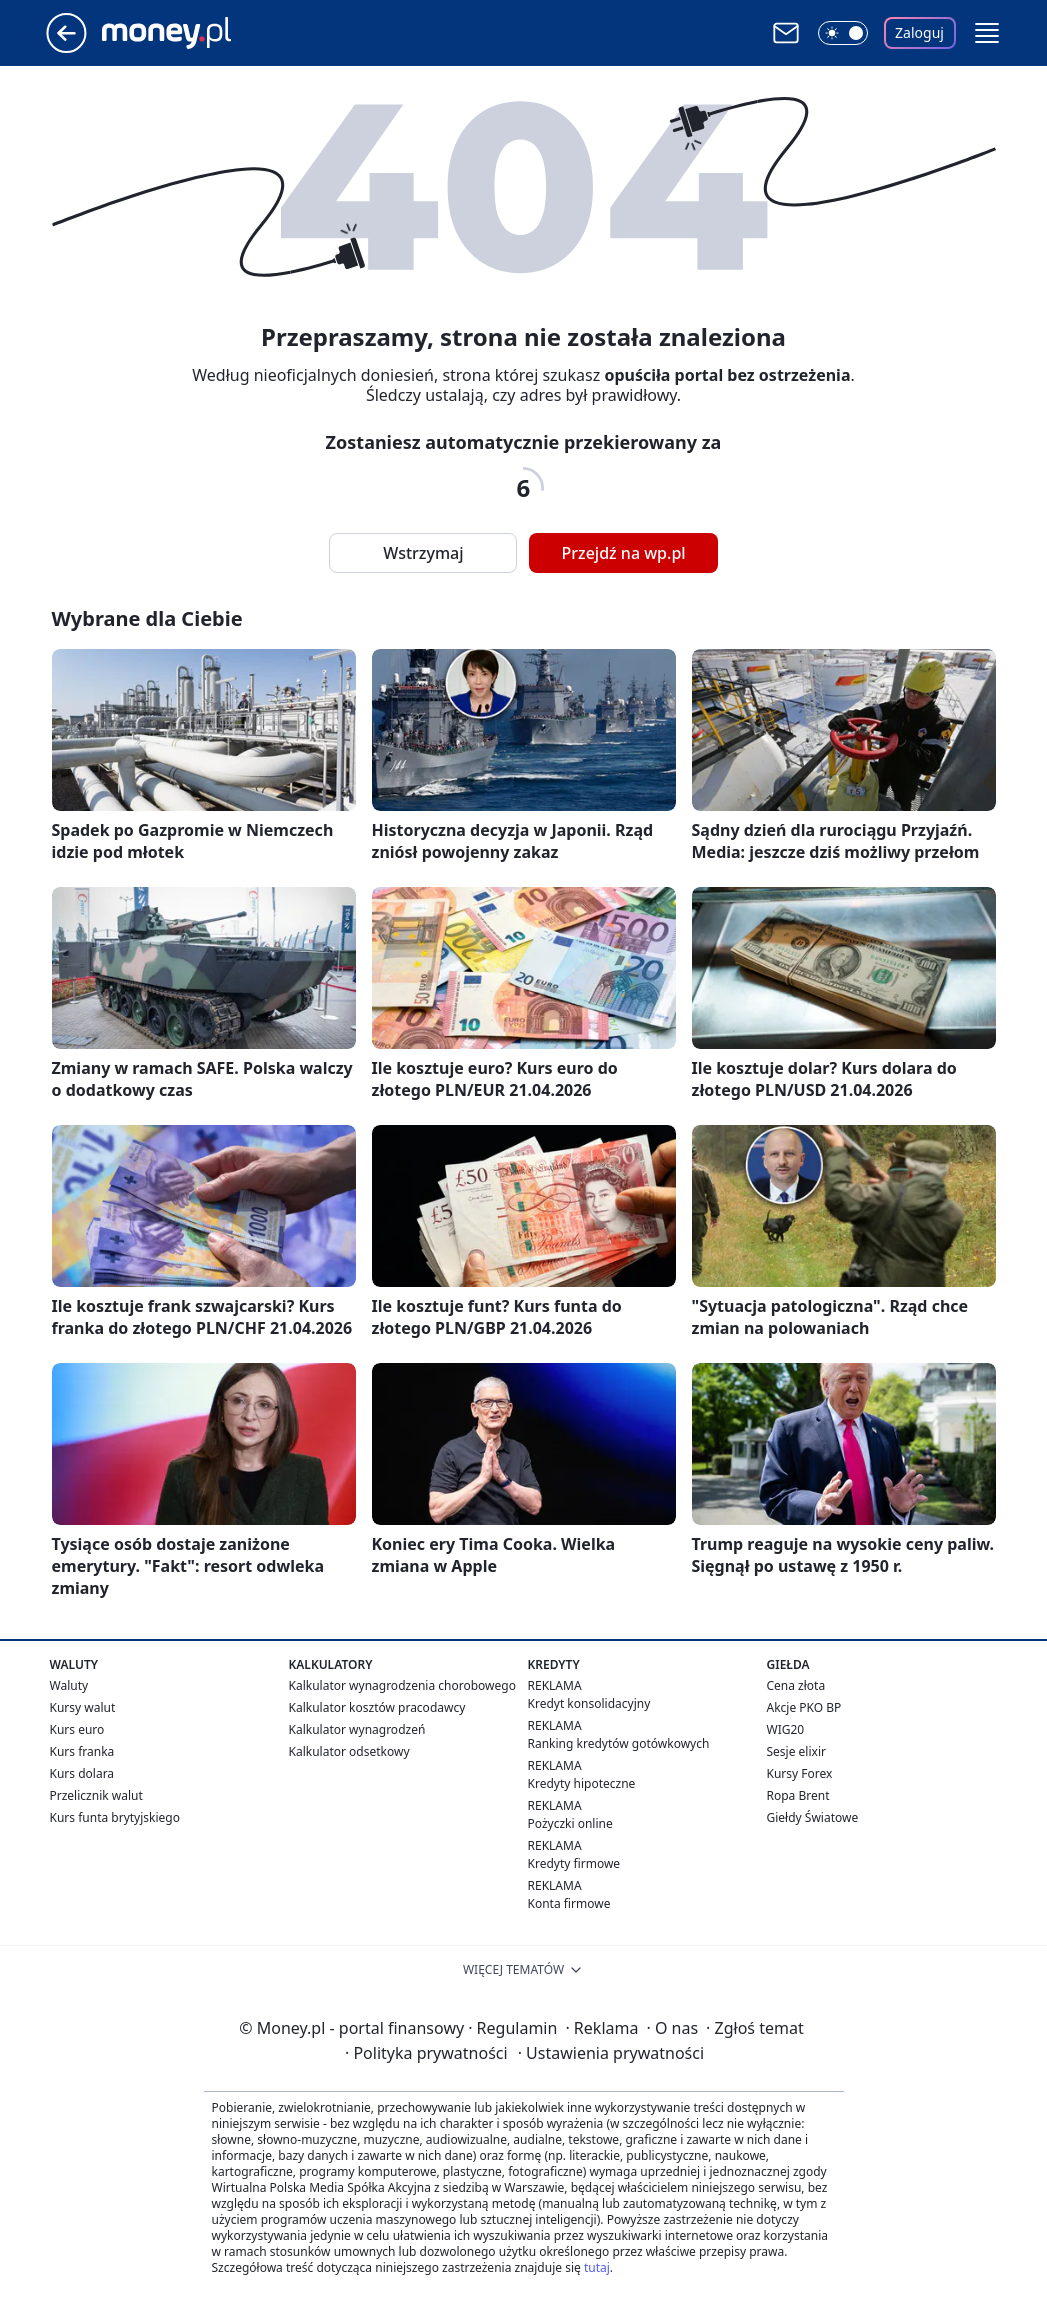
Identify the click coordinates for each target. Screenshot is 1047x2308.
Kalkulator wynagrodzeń (357, 1729)
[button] (987, 33)
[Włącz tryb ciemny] (843, 33)
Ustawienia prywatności (611, 2053)
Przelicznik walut (96, 1795)
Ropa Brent (798, 1795)
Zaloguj (919, 32)
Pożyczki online (570, 1823)
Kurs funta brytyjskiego (115, 1817)
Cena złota (796, 1685)
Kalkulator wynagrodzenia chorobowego (402, 1685)
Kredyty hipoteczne (582, 1783)
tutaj (597, 2267)
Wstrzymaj (423, 553)
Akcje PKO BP (804, 1707)
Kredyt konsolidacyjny (589, 1703)
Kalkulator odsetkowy (349, 1751)
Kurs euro (77, 1729)
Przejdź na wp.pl (623, 553)
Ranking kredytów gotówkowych (619, 1743)
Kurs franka (82, 1751)
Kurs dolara (82, 1773)
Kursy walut (83, 1707)
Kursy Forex (800, 1773)
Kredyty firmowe (574, 1863)
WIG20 (786, 1729)
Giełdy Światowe (813, 1817)
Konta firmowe (569, 1903)
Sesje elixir (796, 1751)
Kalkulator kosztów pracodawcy (377, 1707)
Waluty (69, 1685)
